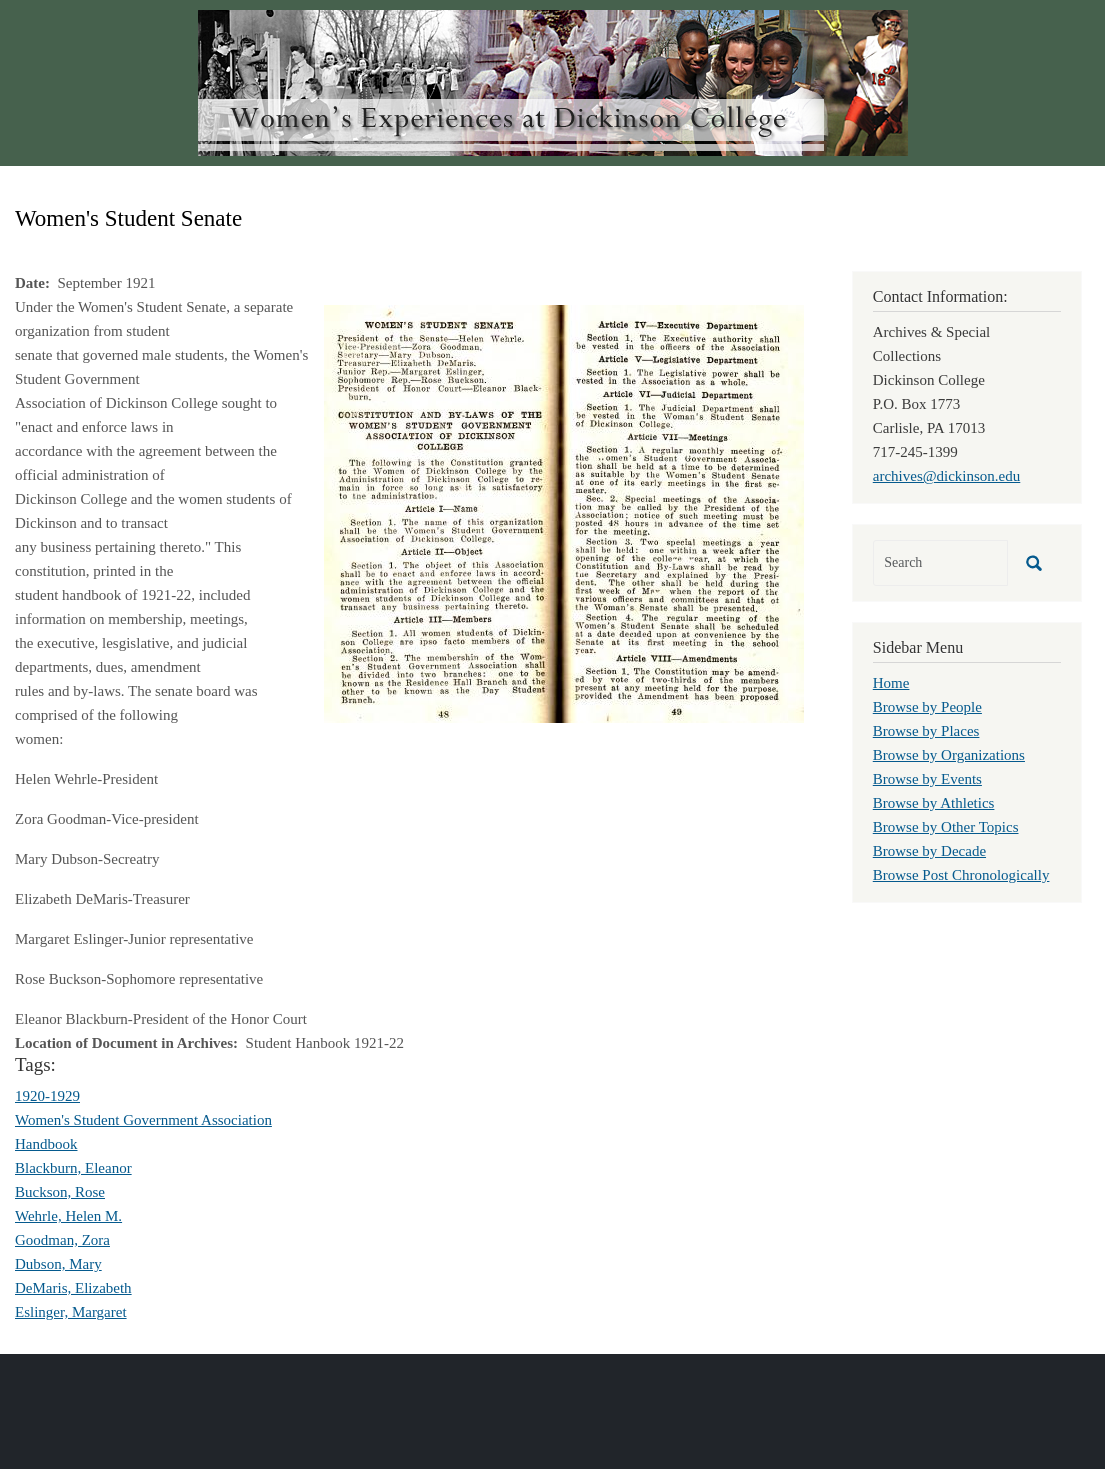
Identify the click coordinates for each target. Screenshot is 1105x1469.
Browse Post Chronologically (961, 875)
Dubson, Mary (58, 1264)
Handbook (46, 1144)
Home (891, 683)
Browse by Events (927, 779)
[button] (564, 512)
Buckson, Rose (60, 1192)
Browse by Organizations (949, 755)
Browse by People (927, 707)
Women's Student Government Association (143, 1120)
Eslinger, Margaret (71, 1312)
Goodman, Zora (62, 1240)
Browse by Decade (929, 851)
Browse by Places (926, 731)
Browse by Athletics (934, 803)
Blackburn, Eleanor (73, 1168)
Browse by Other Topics (946, 827)
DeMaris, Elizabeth (73, 1288)
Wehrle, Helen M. (68, 1216)
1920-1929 (47, 1096)
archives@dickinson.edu (947, 476)
